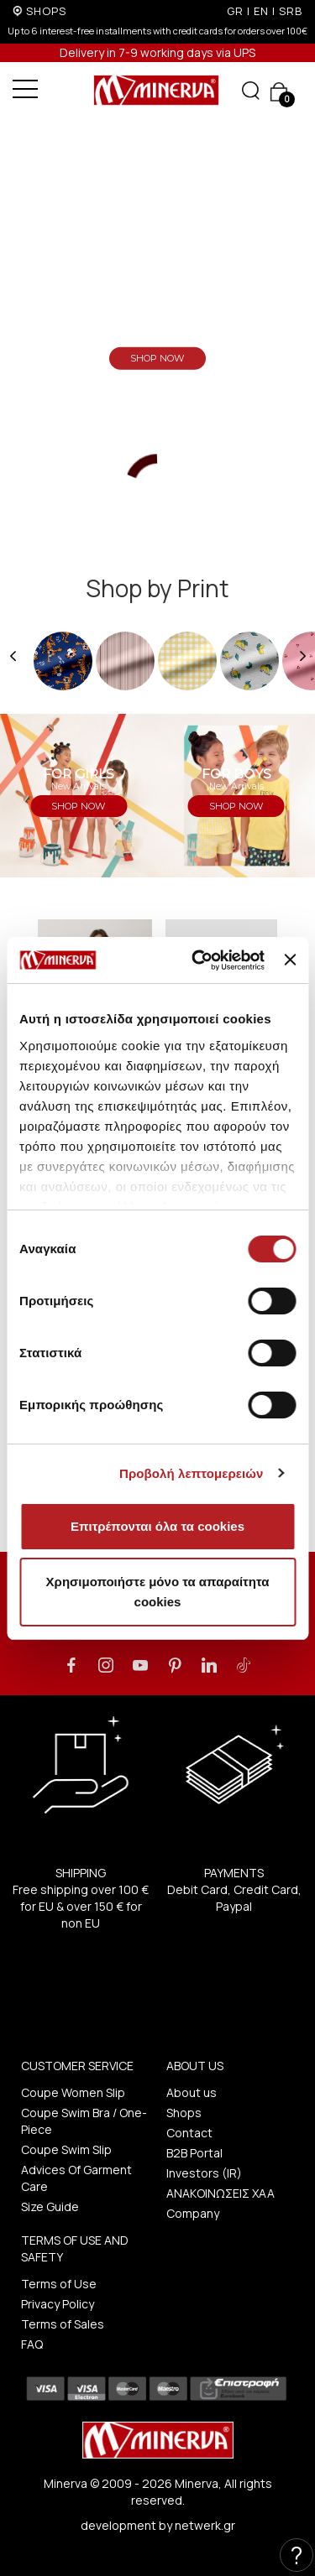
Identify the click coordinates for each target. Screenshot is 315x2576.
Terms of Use (59, 2284)
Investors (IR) (204, 2173)
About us (191, 2092)
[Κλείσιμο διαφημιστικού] (290, 959)
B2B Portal (194, 2153)
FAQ (32, 2344)
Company (192, 2213)
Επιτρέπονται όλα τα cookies (157, 1526)
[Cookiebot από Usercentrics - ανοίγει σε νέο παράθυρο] (198, 960)
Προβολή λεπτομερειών (191, 1473)
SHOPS (46, 10)
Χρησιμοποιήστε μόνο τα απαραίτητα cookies (158, 1591)
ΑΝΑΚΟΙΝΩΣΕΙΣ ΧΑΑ (220, 2193)
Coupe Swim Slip (66, 2149)
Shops (184, 2113)
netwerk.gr (205, 2525)
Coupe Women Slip (73, 2092)
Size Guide (50, 2206)
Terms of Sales (62, 2324)
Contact (189, 2133)
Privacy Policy (57, 2304)
